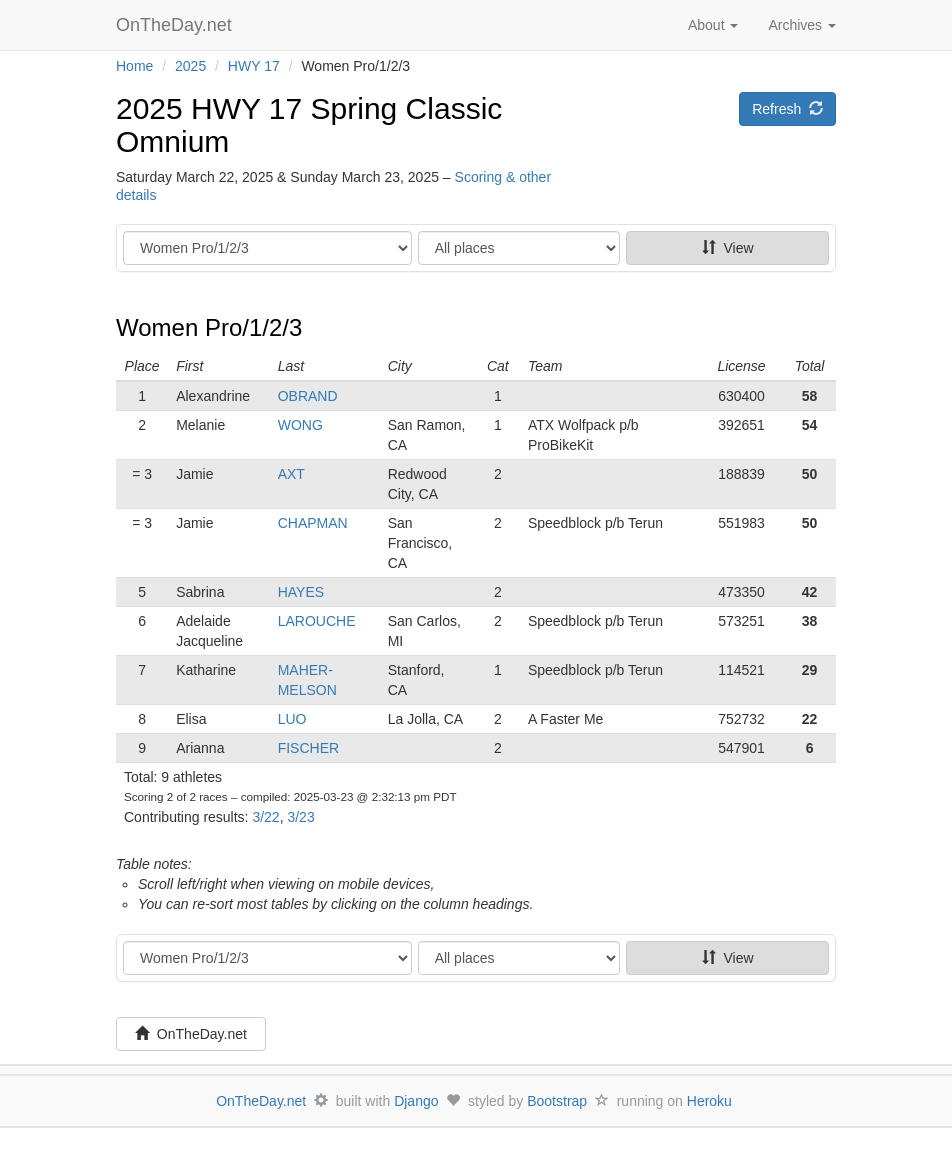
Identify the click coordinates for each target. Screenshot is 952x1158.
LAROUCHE (317, 621)
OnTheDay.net (176, 25)
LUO (292, 719)
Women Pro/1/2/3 (209, 327)
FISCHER (308, 748)
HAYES (301, 592)
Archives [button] (802, 25)
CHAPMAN (313, 523)
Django (416, 1101)
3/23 (300, 817)
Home (134, 66)
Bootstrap (557, 1101)
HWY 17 (254, 66)
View (728, 248)
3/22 (265, 817)
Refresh (787, 109)
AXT (291, 474)
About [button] (713, 25)
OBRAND (308, 396)
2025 (190, 66)
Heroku (709, 1101)
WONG (300, 425)
